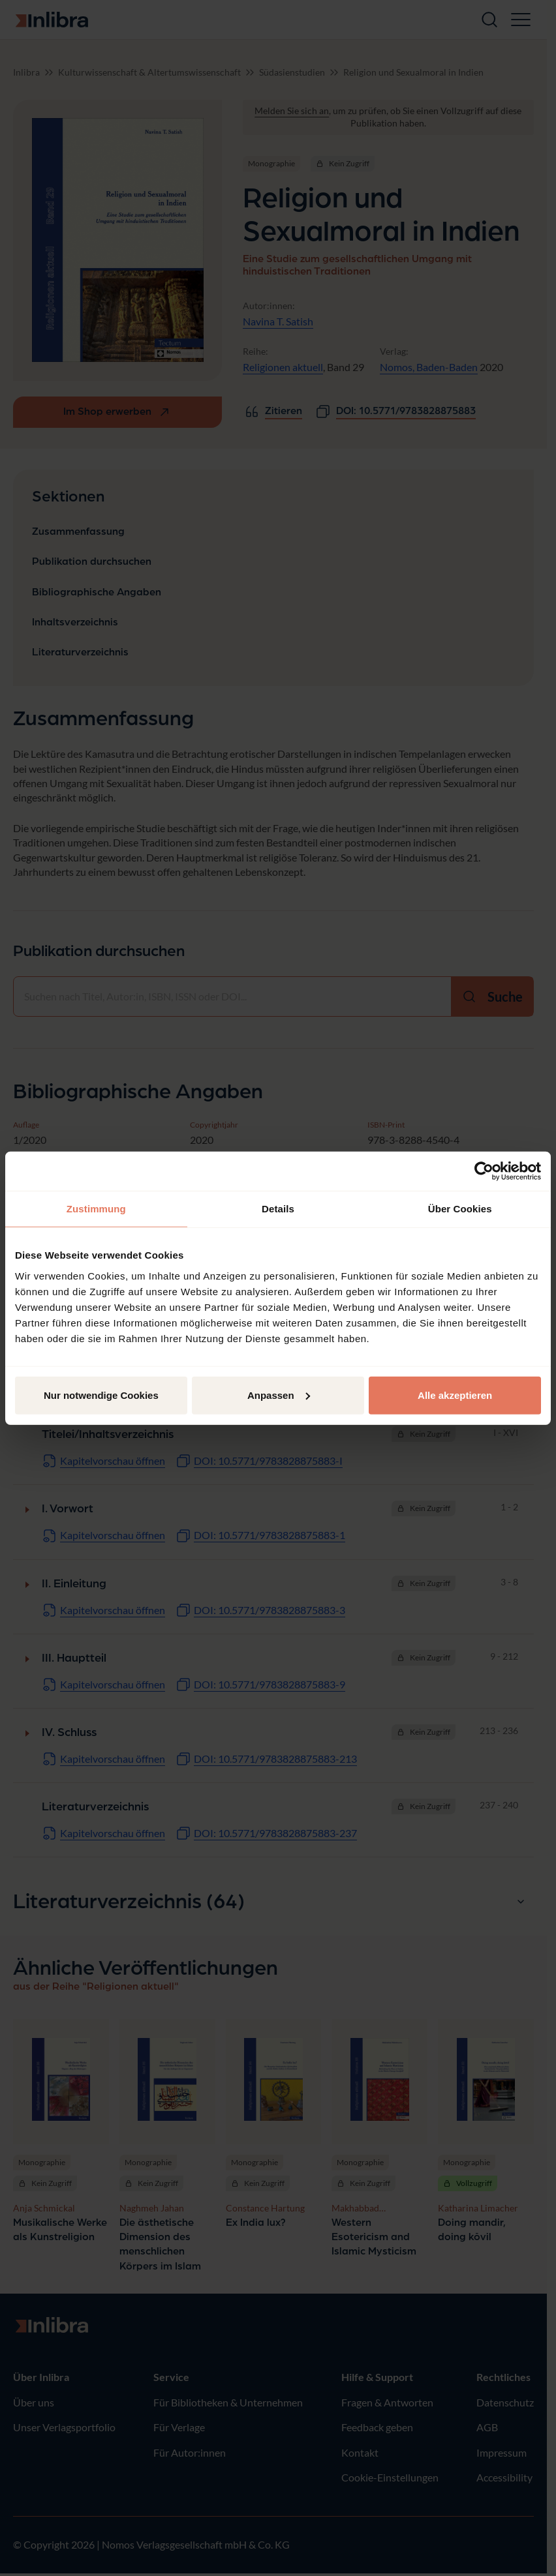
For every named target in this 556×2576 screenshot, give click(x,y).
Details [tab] (278, 1208)
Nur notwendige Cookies (101, 1394)
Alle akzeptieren (455, 1394)
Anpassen (278, 1394)
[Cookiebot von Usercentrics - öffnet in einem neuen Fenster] (484, 1171)
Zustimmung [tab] (96, 1208)
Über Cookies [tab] (460, 1208)
